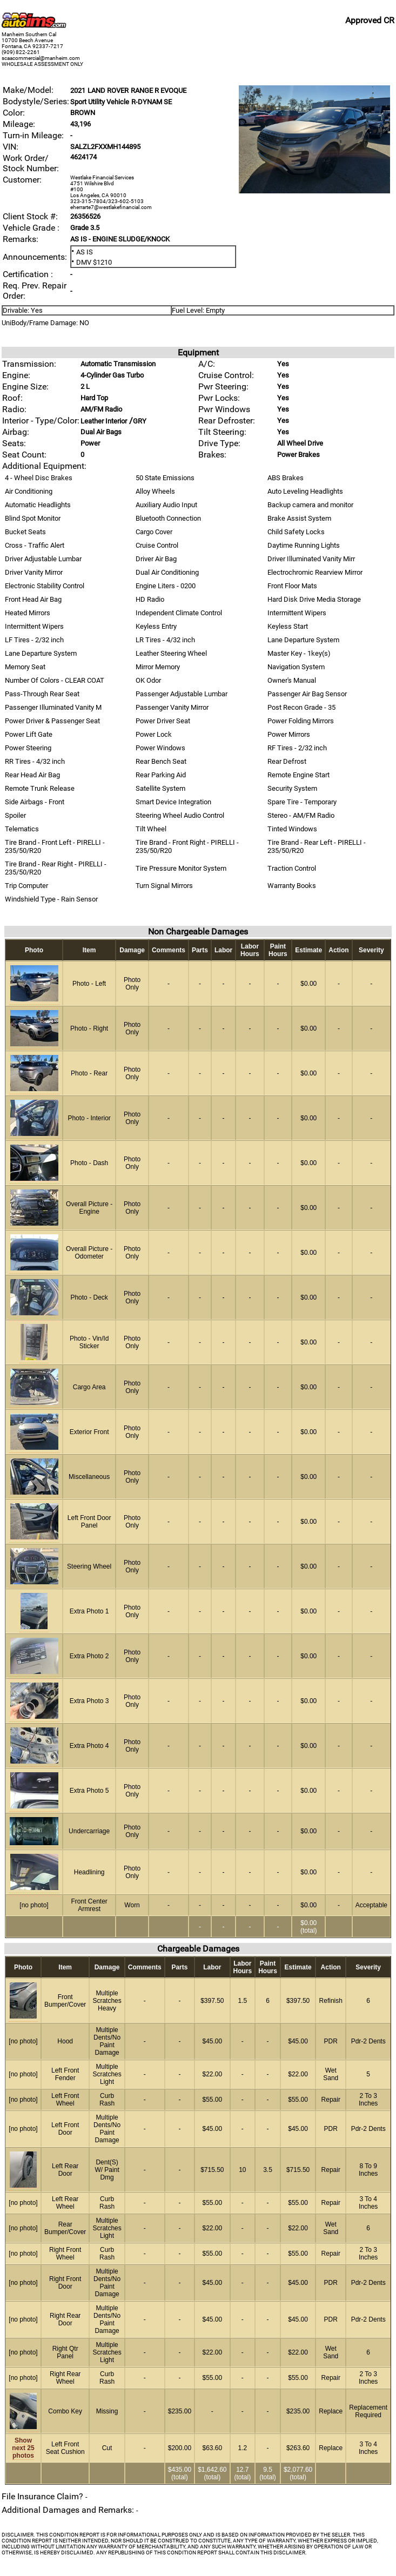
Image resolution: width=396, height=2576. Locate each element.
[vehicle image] (314, 191)
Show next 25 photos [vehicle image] (23, 2448)
